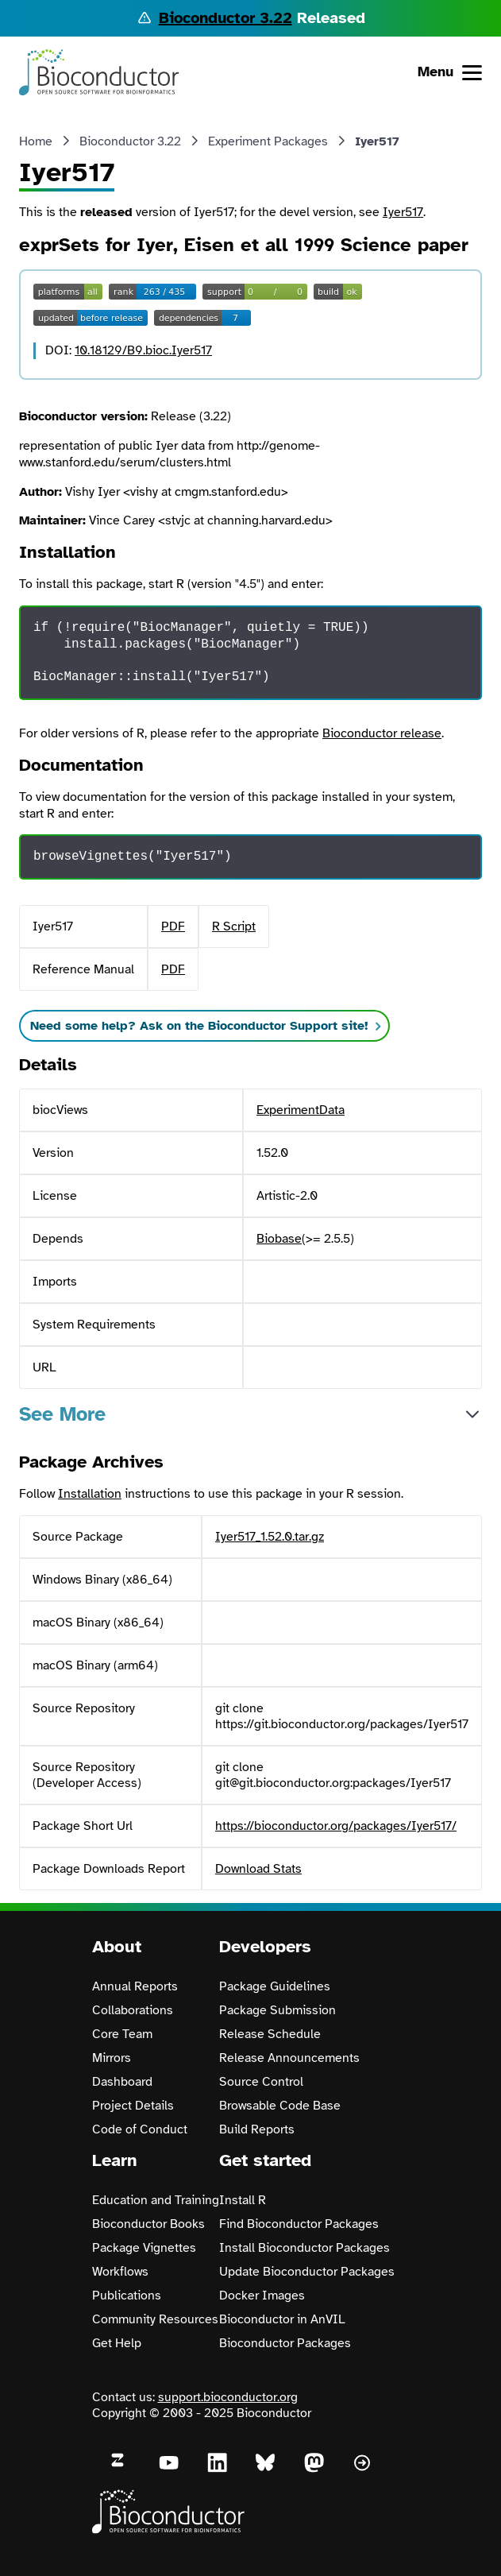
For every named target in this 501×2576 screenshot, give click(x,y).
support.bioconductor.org (228, 2397)
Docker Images (262, 2295)
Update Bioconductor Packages (307, 2272)
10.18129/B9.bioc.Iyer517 (143, 350)
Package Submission (277, 2010)
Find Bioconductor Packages (299, 2224)
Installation (89, 1494)
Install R (242, 2200)
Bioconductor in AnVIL (282, 2319)
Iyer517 (403, 212)
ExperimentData (300, 1110)
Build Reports (257, 2129)
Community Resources (155, 2319)
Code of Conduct (139, 2129)
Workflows (120, 2272)
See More (62, 1414)
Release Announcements (289, 2058)
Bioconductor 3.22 (225, 18)
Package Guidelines (274, 1986)
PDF (173, 926)
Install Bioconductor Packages (304, 2248)
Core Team (122, 2034)
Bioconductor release (381, 733)
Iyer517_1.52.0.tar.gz (269, 1537)
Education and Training (155, 2200)
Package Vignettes (144, 2248)
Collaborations (132, 2010)
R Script (234, 926)
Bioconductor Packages (285, 2343)
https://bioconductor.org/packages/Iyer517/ (336, 1826)
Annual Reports (135, 1986)
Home (35, 141)
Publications (126, 2295)
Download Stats (258, 1869)
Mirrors (111, 2058)
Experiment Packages (268, 141)
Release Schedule (270, 2034)
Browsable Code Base (280, 2106)
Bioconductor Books (148, 2224)
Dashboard (122, 2082)
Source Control (261, 2082)
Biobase (279, 1239)
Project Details (133, 2106)
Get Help (116, 2343)
